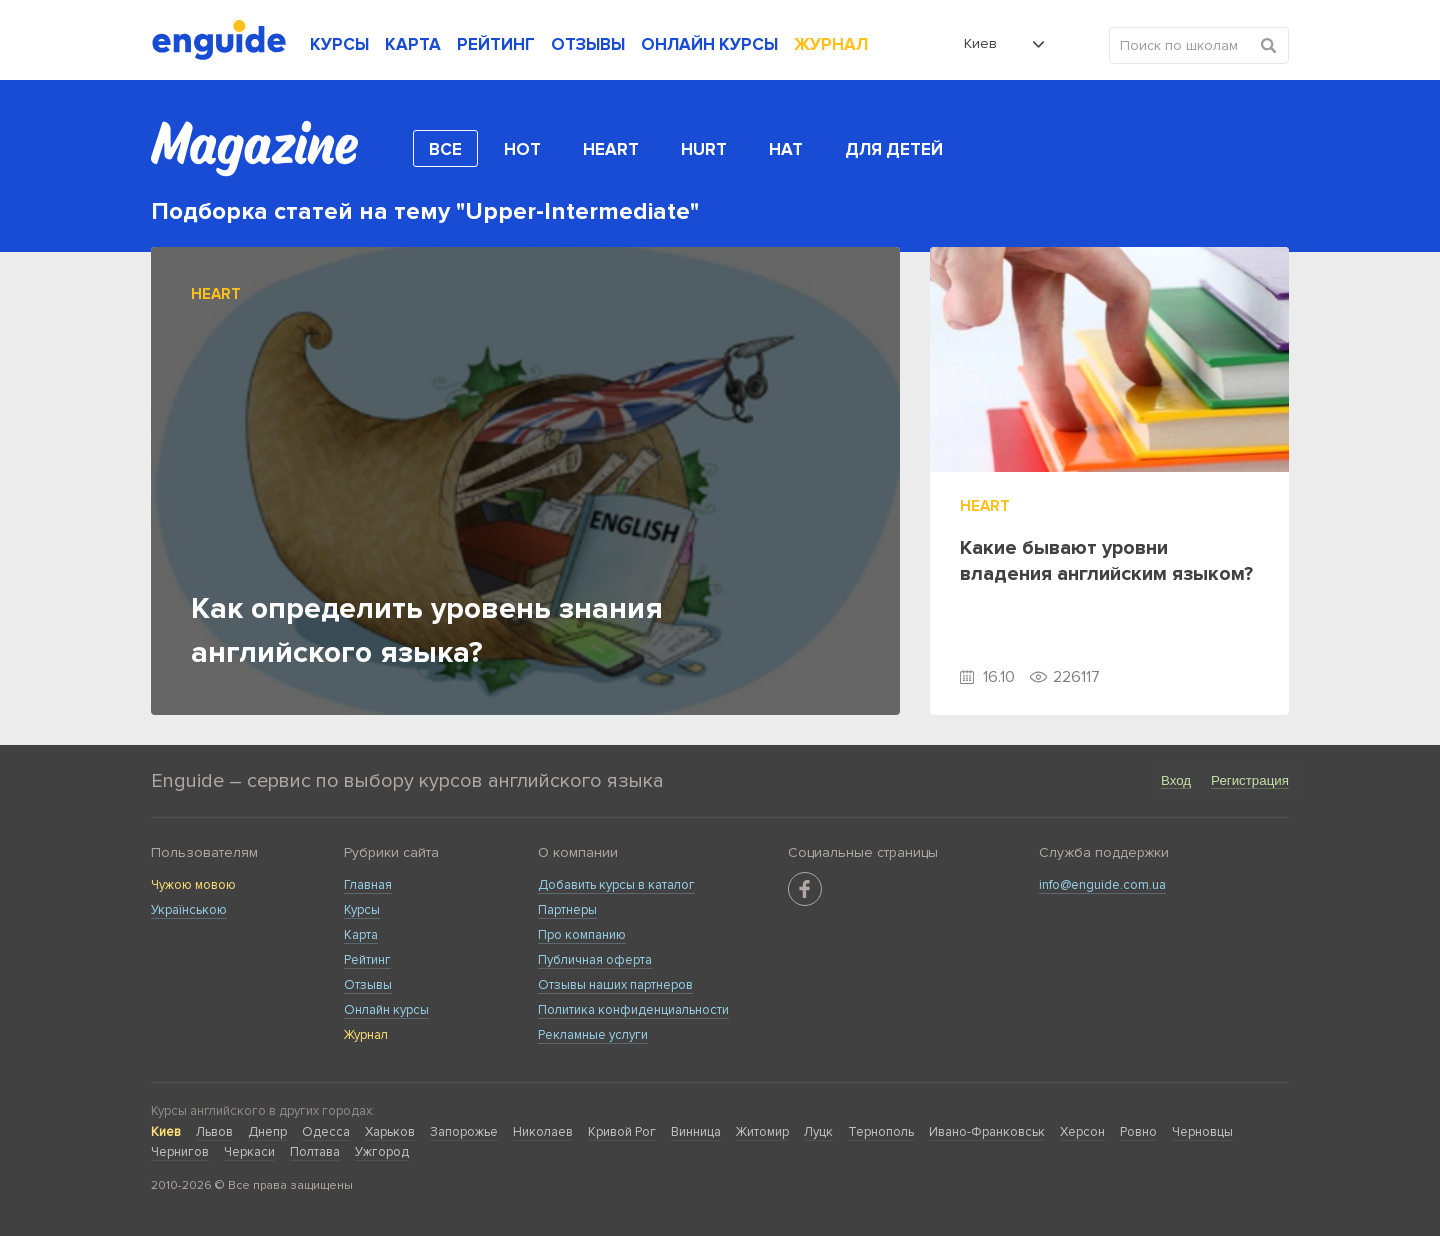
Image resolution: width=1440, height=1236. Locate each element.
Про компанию (582, 935)
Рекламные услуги (593, 1035)
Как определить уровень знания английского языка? (427, 630)
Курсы (362, 910)
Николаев (543, 1132)
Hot (522, 149)
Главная (368, 885)
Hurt (704, 149)
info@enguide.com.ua (1102, 885)
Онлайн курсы (386, 1010)
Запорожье (464, 1132)
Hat (786, 149)
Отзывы (368, 985)
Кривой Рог (622, 1132)
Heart (611, 149)
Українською (189, 910)
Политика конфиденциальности (633, 1010)
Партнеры (567, 910)
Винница (696, 1132)
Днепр (267, 1132)
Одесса (326, 1132)
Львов (214, 1132)
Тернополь (881, 1132)
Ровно (1138, 1132)
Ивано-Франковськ (987, 1132)
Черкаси (249, 1152)
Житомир (762, 1132)
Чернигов (180, 1152)
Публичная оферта (595, 960)
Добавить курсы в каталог (616, 885)
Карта (361, 935)
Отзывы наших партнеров (615, 985)
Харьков (390, 1132)
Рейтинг (367, 960)
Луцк (818, 1132)
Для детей (894, 149)
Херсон (1082, 1132)
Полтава (315, 1152)
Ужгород (382, 1152)
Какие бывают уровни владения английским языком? (1106, 561)
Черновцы (1202, 1132)
